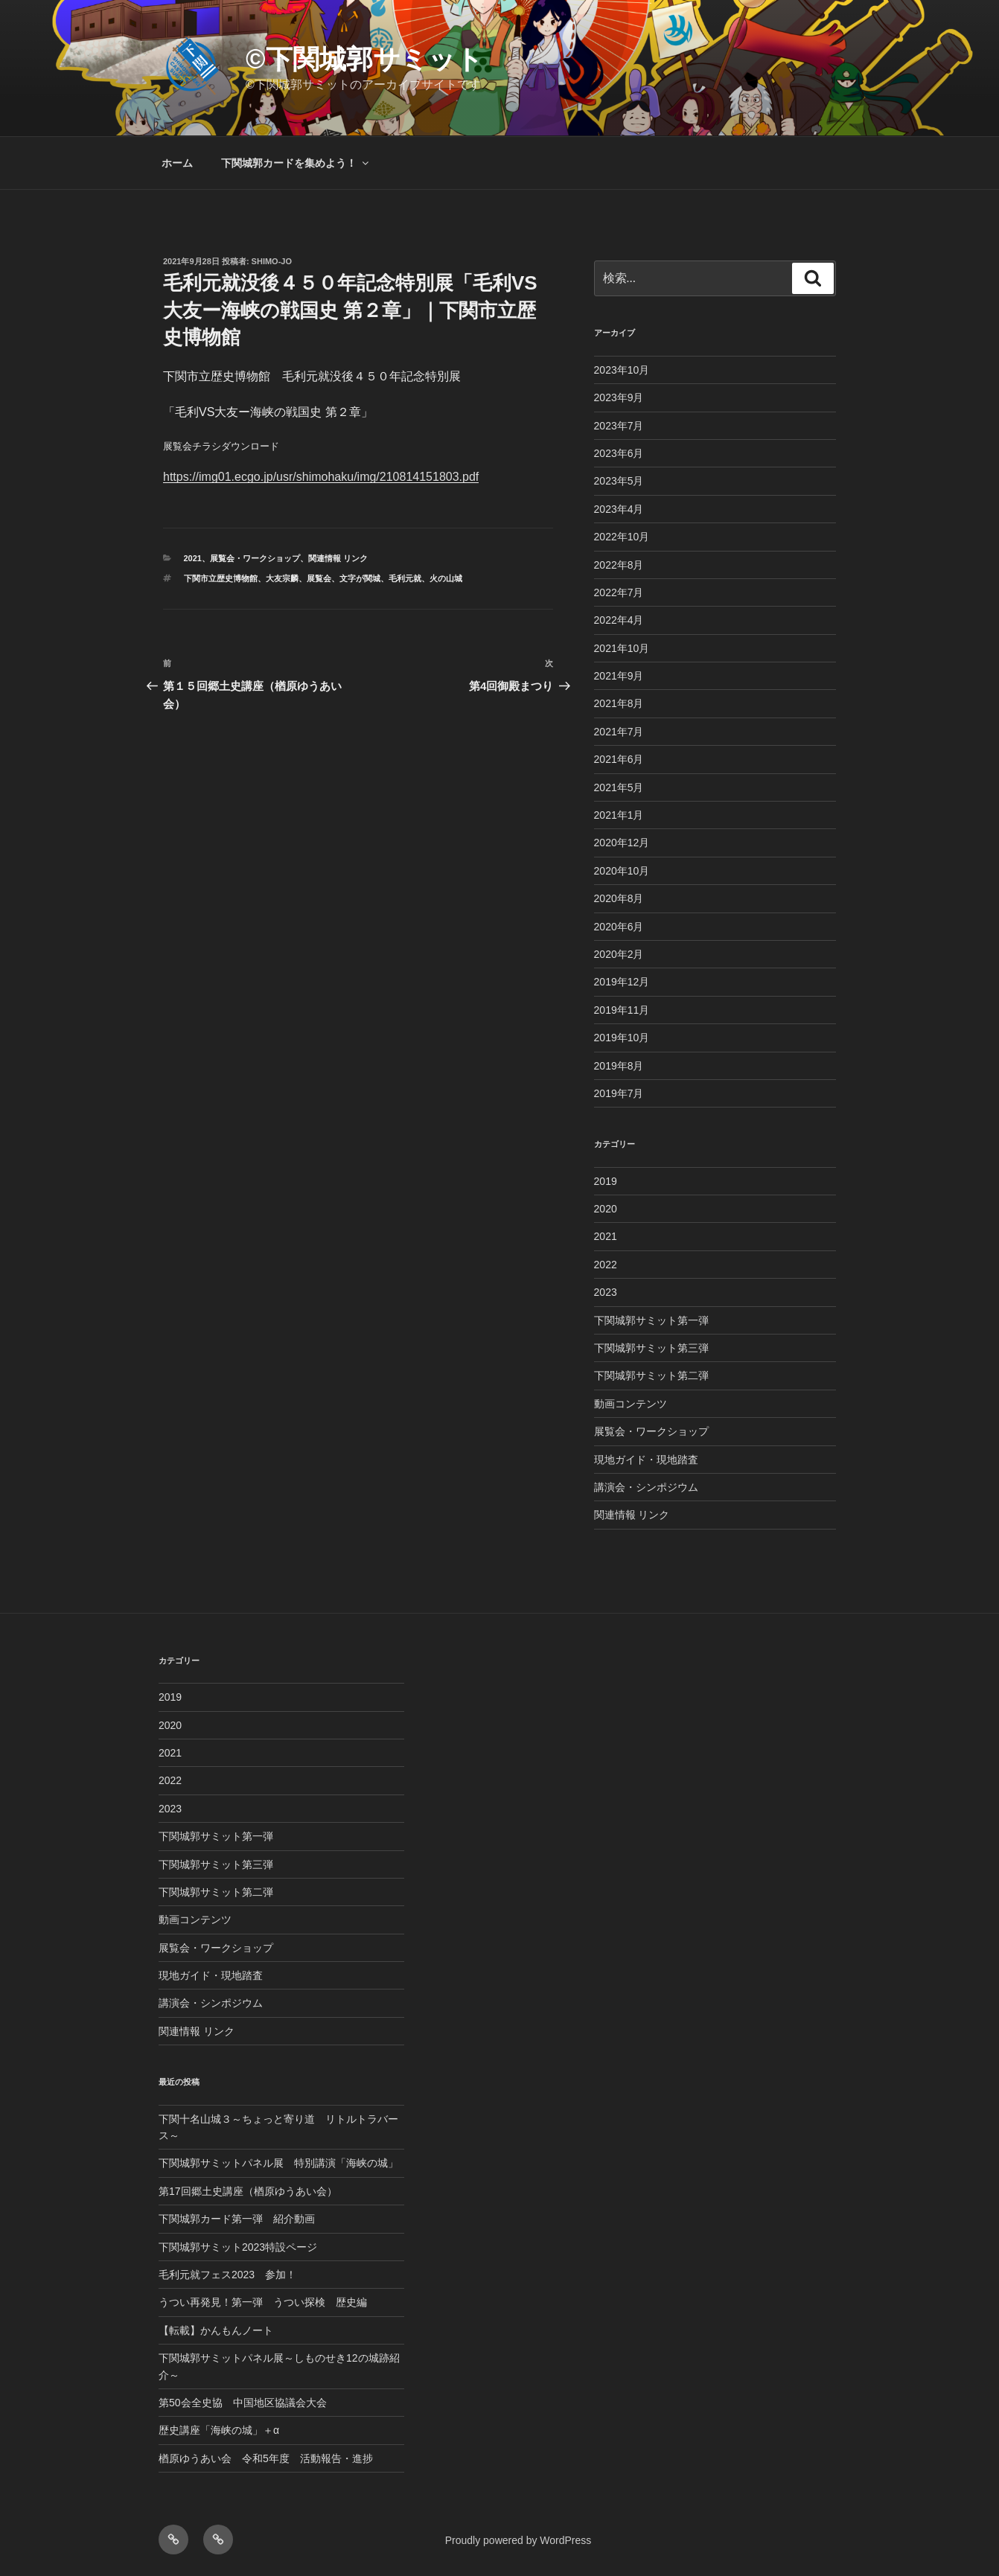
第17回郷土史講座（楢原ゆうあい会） (248, 2191)
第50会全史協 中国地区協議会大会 (243, 2403)
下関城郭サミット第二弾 (651, 1375)
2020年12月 (622, 842)
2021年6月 (619, 759)
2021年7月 (619, 732)
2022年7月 (619, 592)
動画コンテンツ (630, 1404)
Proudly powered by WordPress (518, 2540)
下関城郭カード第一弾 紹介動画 (237, 2219)
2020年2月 (619, 954)
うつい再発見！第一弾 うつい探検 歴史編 (263, 2302)
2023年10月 (622, 370)
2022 (605, 1265)
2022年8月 (619, 565)
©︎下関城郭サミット (364, 59)
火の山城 (446, 578)
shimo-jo (272, 261)
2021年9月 (619, 676)
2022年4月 (619, 620)
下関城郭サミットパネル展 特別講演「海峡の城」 (278, 2163)
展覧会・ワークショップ (255, 558)
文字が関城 (359, 578)
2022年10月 (622, 537)
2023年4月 (619, 509)
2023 (605, 1292)
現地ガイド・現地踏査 (646, 1460)
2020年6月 (619, 927)
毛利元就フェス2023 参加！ (227, 2275)
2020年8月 (619, 898)
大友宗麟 (282, 578)
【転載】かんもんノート (216, 2330)
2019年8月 (619, 1066)
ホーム (177, 163)
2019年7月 (619, 1093)
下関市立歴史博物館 (221, 578)
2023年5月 (619, 481)
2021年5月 (619, 787)
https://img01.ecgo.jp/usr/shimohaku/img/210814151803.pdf (321, 476)
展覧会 (319, 578)
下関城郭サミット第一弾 (651, 1320)
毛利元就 (405, 578)
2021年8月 (619, 703)
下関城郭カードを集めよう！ (296, 163)
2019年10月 (622, 1037)
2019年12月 (622, 982)
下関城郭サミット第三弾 (651, 1348)
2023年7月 (619, 426)
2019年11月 (622, 1010)
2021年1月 (619, 815)
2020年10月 (622, 871)
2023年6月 (619, 453)
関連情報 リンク (338, 558)
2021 (193, 558)
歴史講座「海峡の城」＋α (219, 2430)
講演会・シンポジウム (646, 1487)
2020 (605, 1209)
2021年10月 (622, 648)
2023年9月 (619, 397)
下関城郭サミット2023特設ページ (238, 2247)
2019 (605, 1181)
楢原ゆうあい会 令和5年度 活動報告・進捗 (266, 2458)
